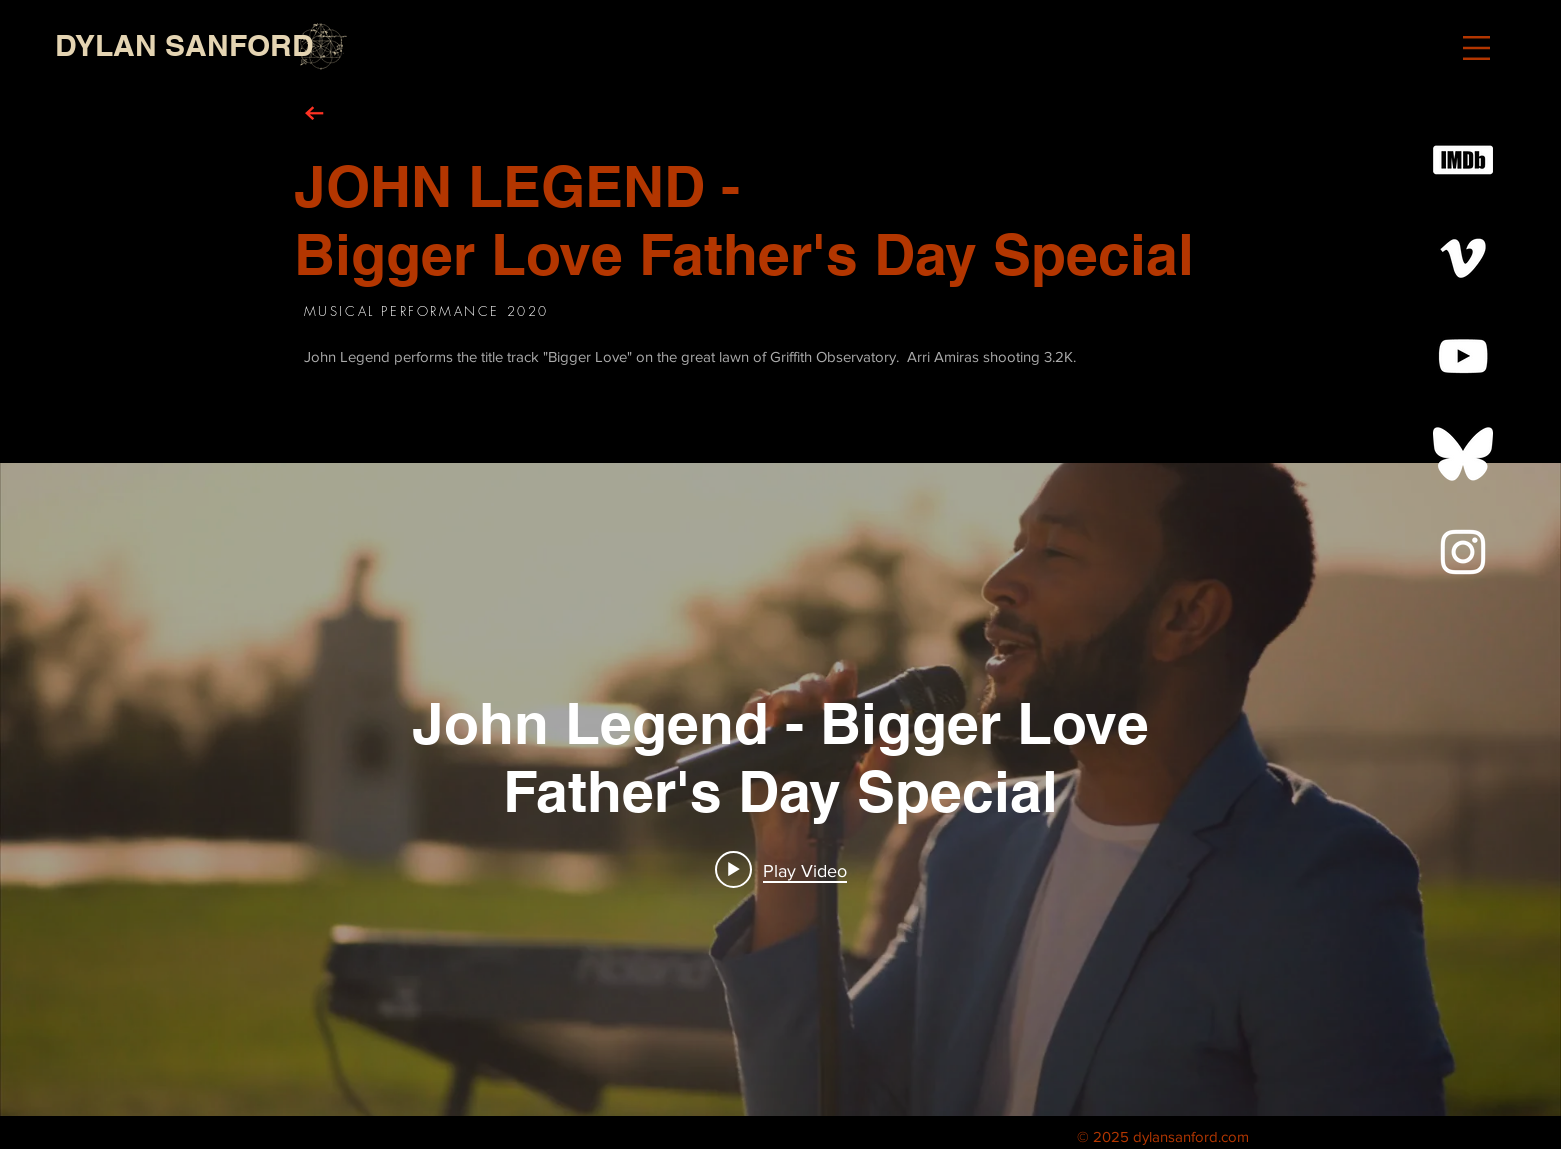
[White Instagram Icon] (1463, 552)
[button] (1476, 48)
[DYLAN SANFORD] (184, 45)
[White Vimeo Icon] (1463, 258)
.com (1233, 1136)
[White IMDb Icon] (1463, 160)
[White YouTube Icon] (1463, 356)
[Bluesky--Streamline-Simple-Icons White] (1463, 454)
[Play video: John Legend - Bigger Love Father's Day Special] (781, 870)
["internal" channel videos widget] (780, 789)
